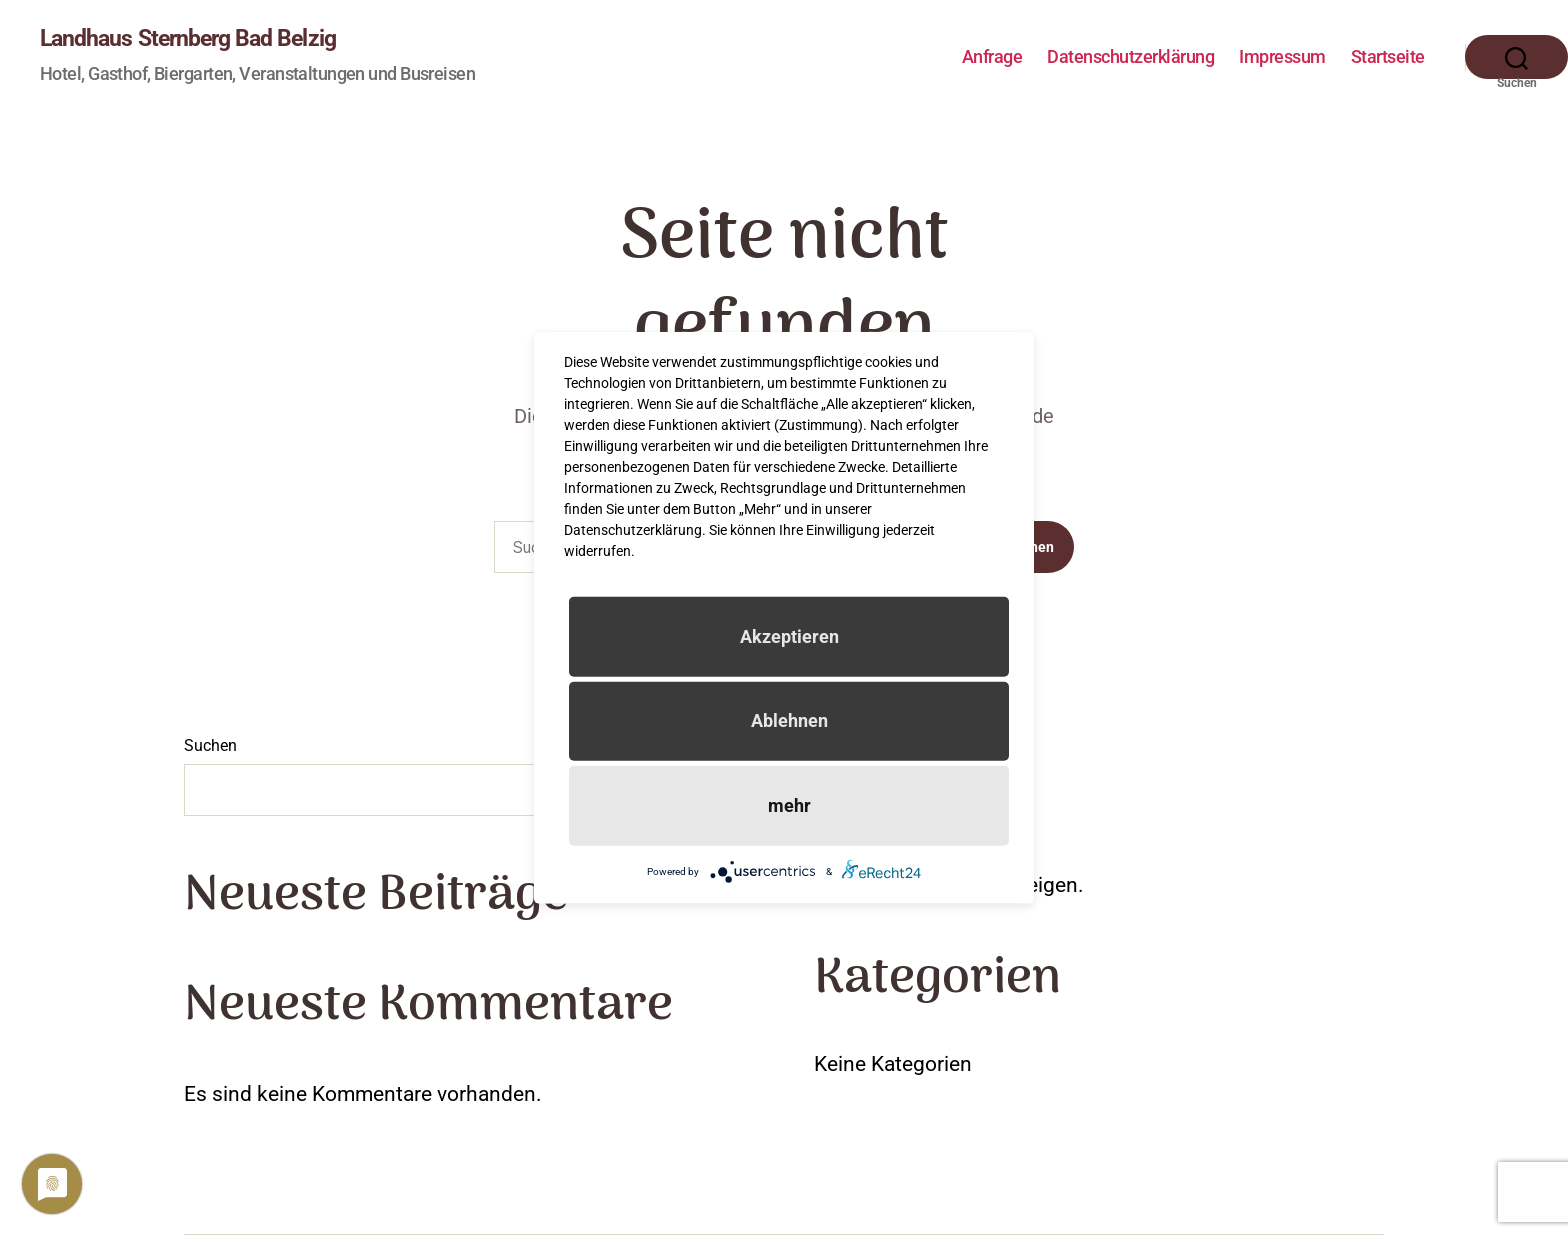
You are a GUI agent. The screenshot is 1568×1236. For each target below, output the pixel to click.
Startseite (1388, 57)
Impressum (1282, 57)
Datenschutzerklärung (1130, 57)
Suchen (210, 747)
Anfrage (992, 57)
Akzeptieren (789, 636)
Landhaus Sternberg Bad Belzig (194, 40)
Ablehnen (789, 720)
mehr (789, 805)
